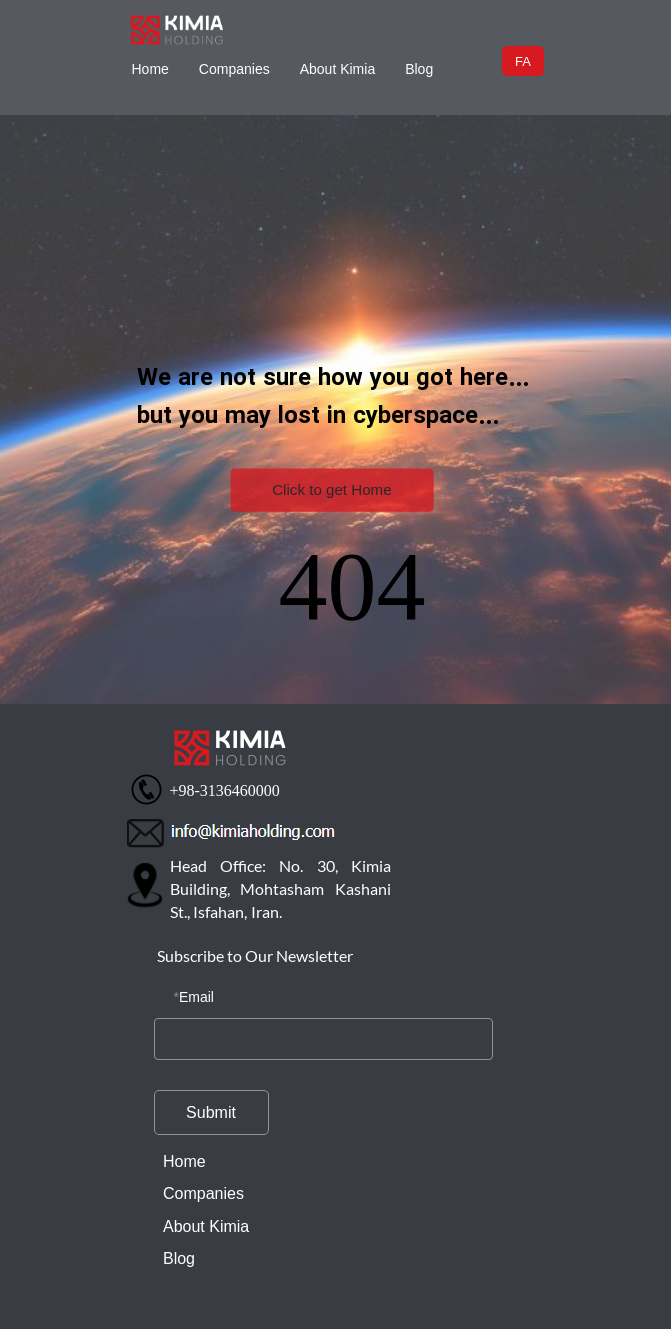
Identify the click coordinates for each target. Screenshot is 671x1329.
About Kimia (337, 69)
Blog (419, 69)
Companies (234, 69)
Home (150, 69)
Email (196, 997)
